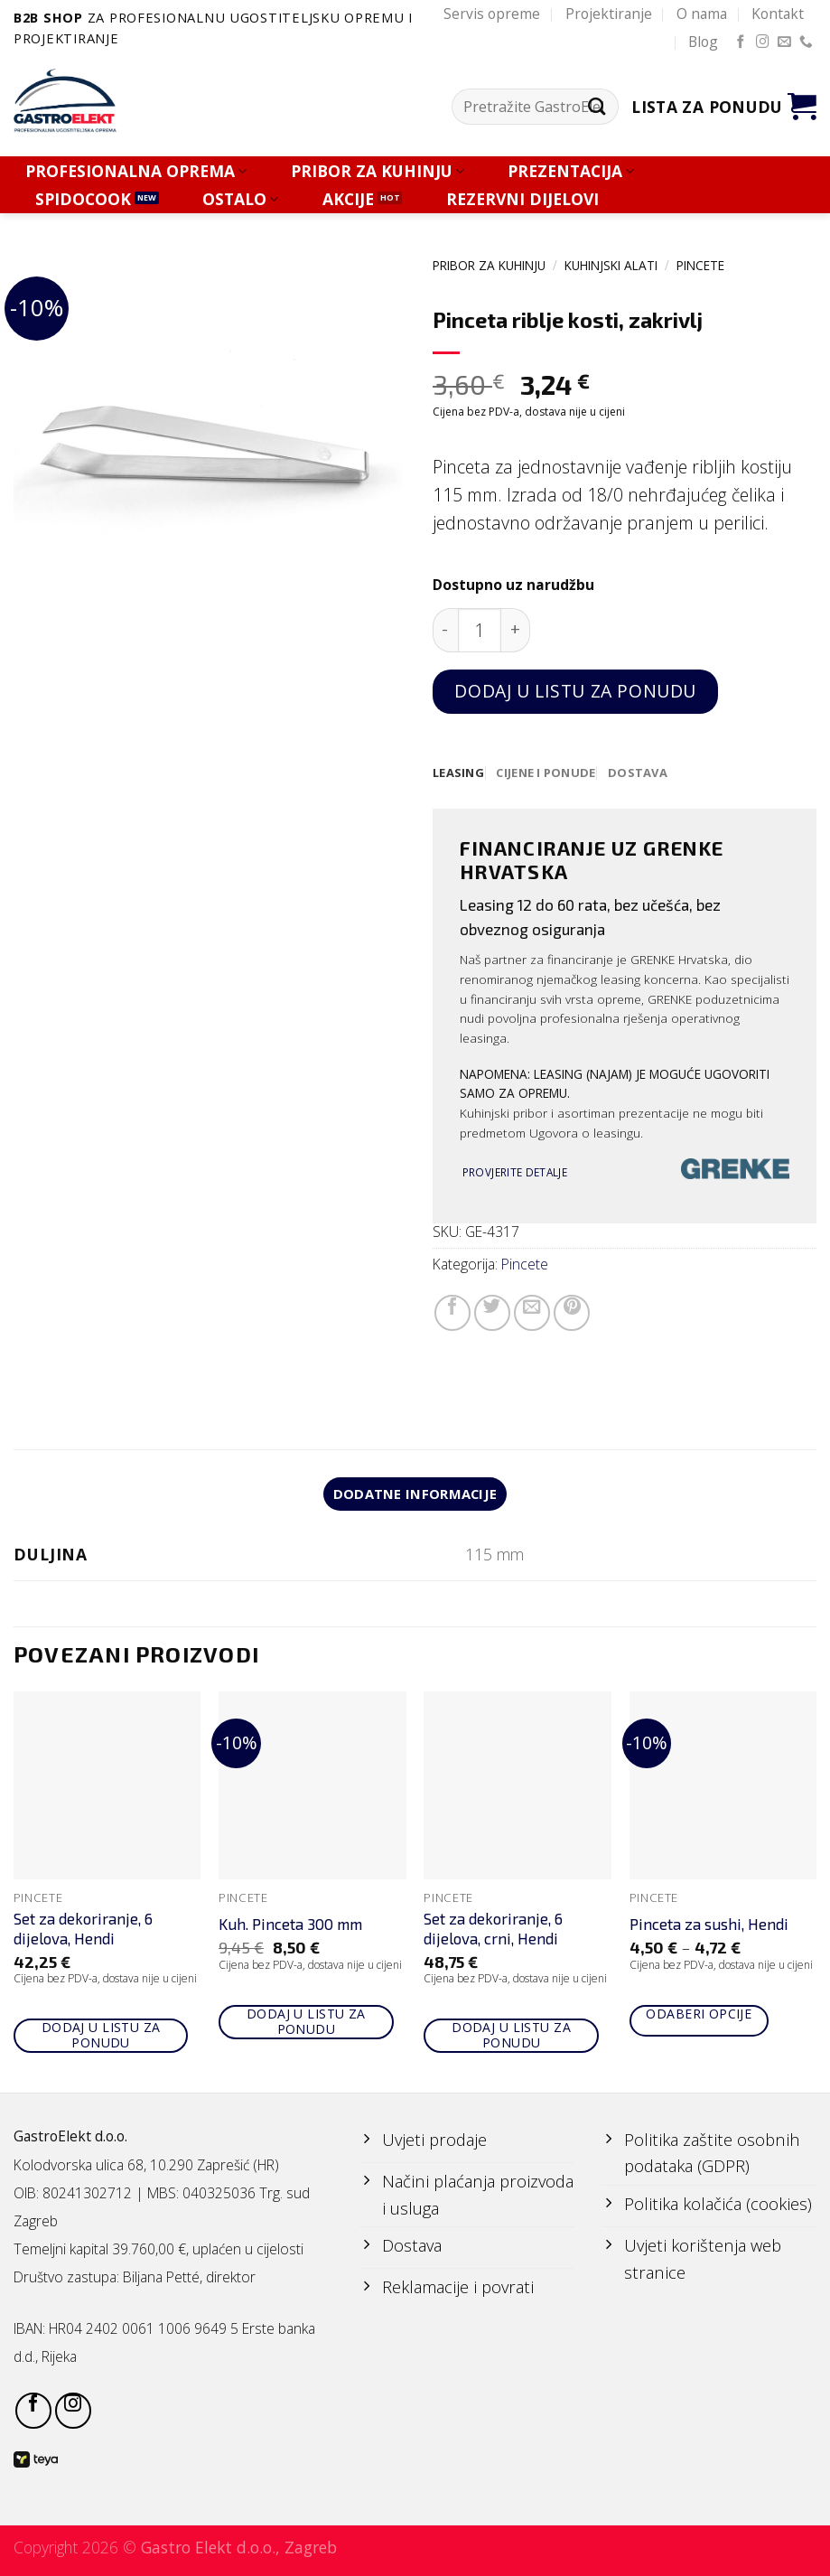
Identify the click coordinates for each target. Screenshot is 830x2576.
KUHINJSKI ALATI (610, 265)
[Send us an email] (784, 42)
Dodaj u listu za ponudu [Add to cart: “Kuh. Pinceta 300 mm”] (306, 2024)
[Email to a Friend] (532, 1314)
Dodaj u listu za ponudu (574, 691)
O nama (701, 13)
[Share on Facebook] (452, 1314)
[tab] (459, 773)
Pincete (700, 265)
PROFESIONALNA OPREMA (136, 171)
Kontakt (777, 13)
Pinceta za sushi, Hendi (708, 1927)
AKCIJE (348, 199)
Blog (703, 42)
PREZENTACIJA (571, 171)
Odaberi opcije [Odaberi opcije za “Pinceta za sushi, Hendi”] (698, 2016)
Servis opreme (491, 13)
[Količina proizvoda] (480, 630)
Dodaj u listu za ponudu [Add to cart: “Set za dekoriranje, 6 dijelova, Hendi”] (101, 2038)
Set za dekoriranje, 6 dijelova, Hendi (83, 1931)
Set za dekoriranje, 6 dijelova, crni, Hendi (493, 1931)
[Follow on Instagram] (762, 42)
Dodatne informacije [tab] (415, 1495)
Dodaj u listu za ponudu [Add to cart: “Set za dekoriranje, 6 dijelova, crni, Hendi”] (511, 2038)
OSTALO (240, 199)
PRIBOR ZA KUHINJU (377, 171)
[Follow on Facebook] (741, 42)
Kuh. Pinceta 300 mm (290, 1927)
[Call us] (806, 42)
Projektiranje (608, 13)
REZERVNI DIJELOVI (522, 199)
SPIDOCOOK (83, 199)
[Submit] (597, 107)
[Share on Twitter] (492, 1314)
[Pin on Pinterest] (572, 1314)
